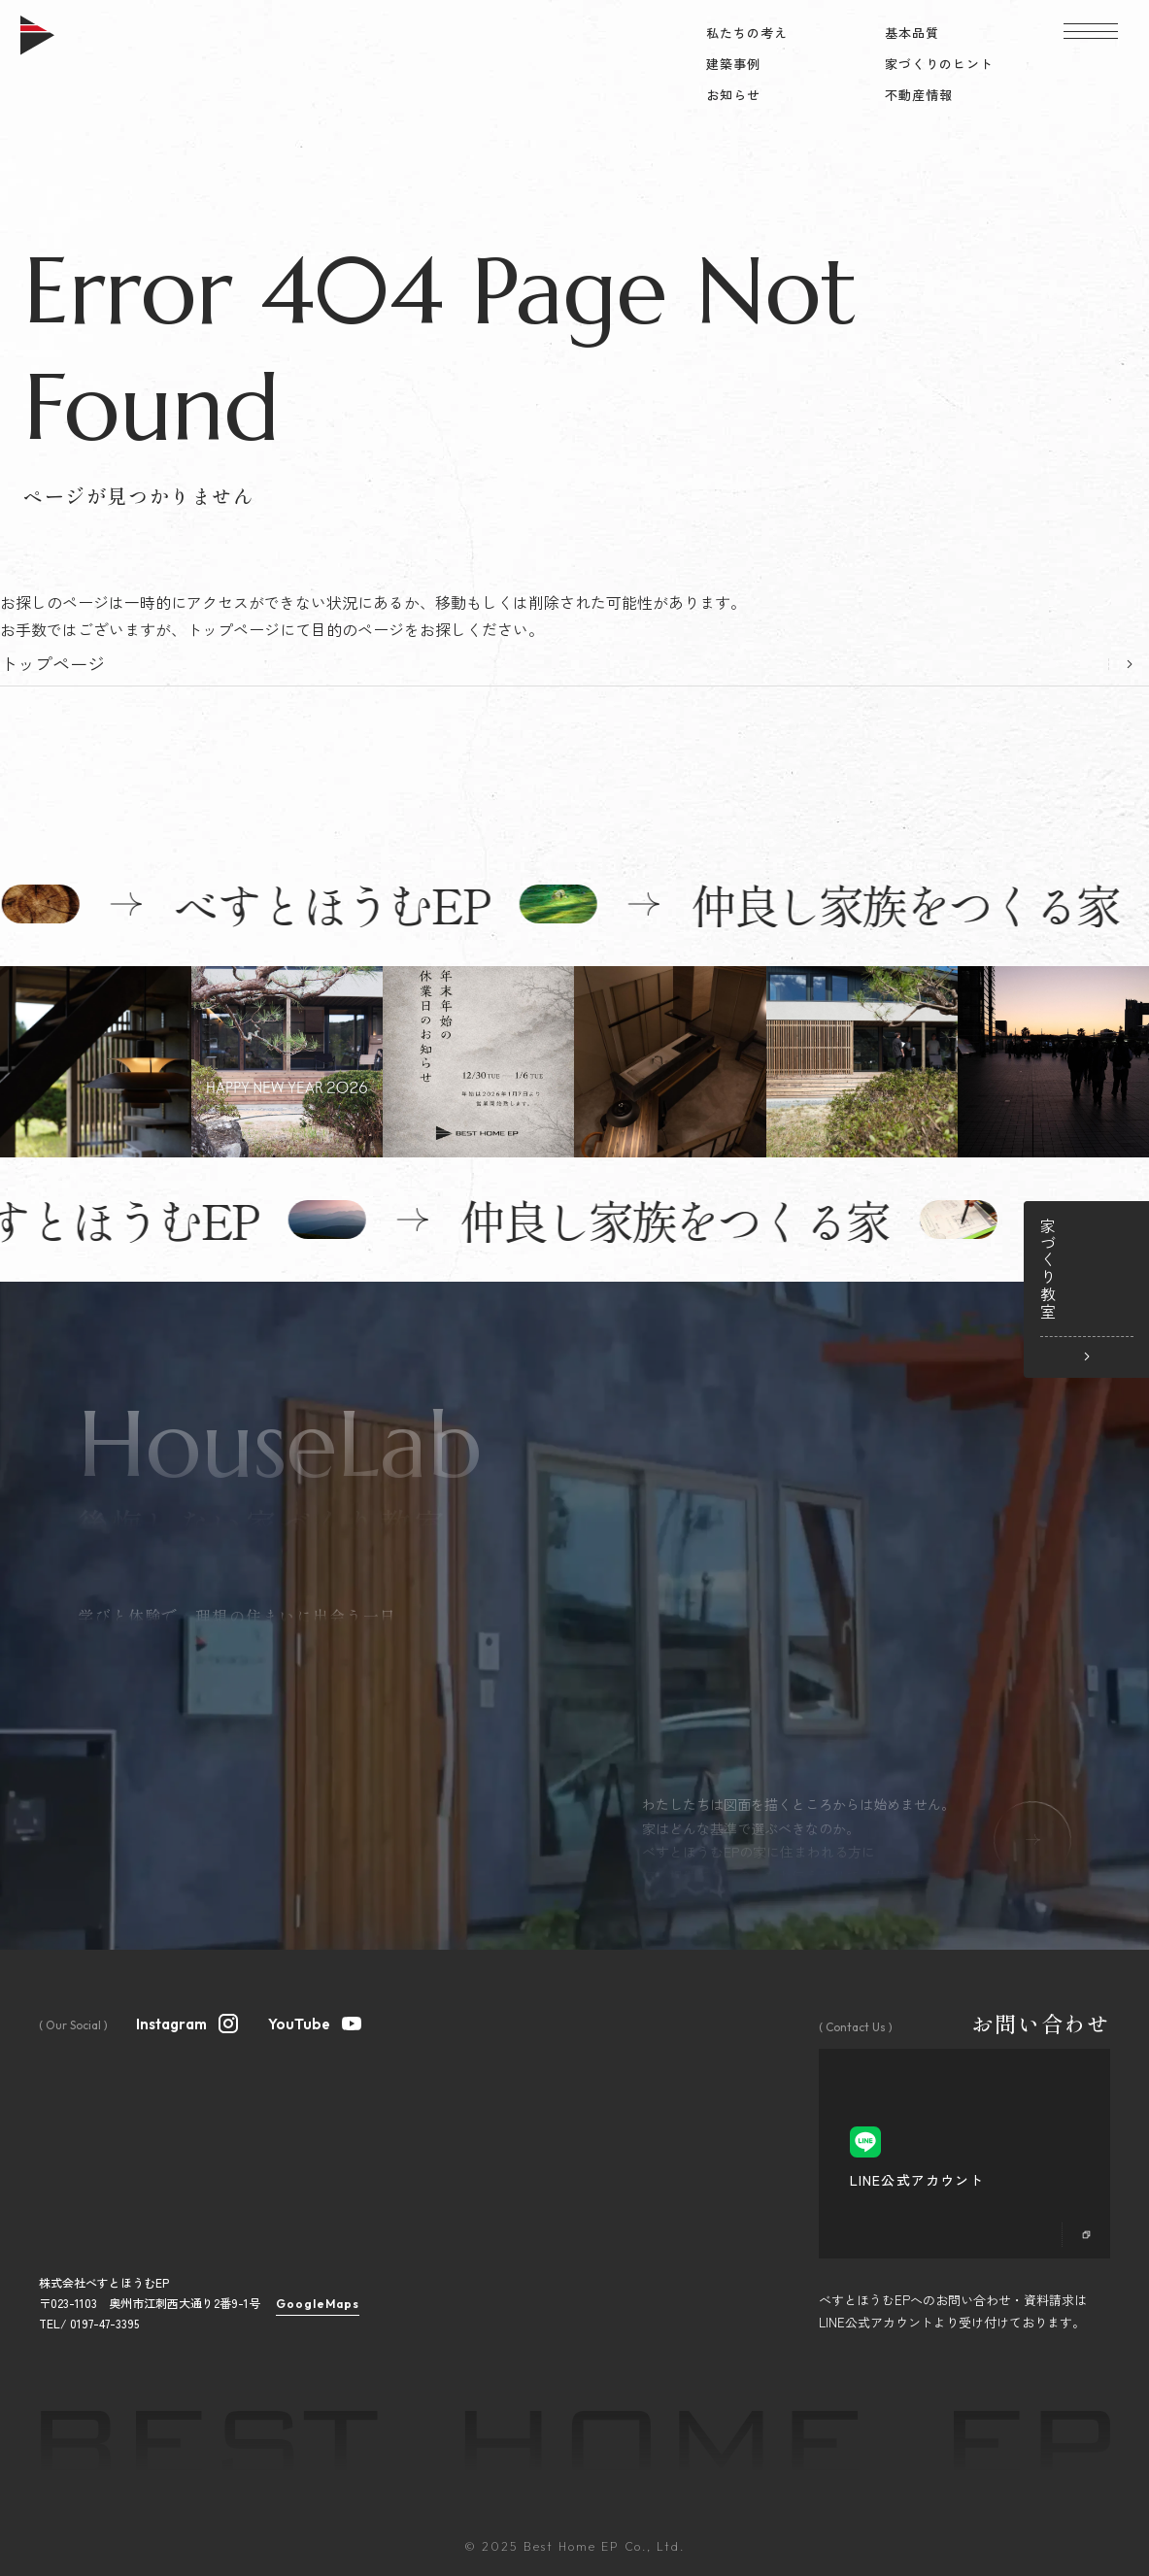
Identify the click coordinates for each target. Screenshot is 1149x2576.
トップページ (52, 663)
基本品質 (912, 32)
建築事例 (733, 63)
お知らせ (733, 94)
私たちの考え (747, 32)
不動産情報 (919, 94)
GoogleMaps (317, 2304)
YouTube (315, 2021)
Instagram (188, 2021)
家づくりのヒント (939, 63)
